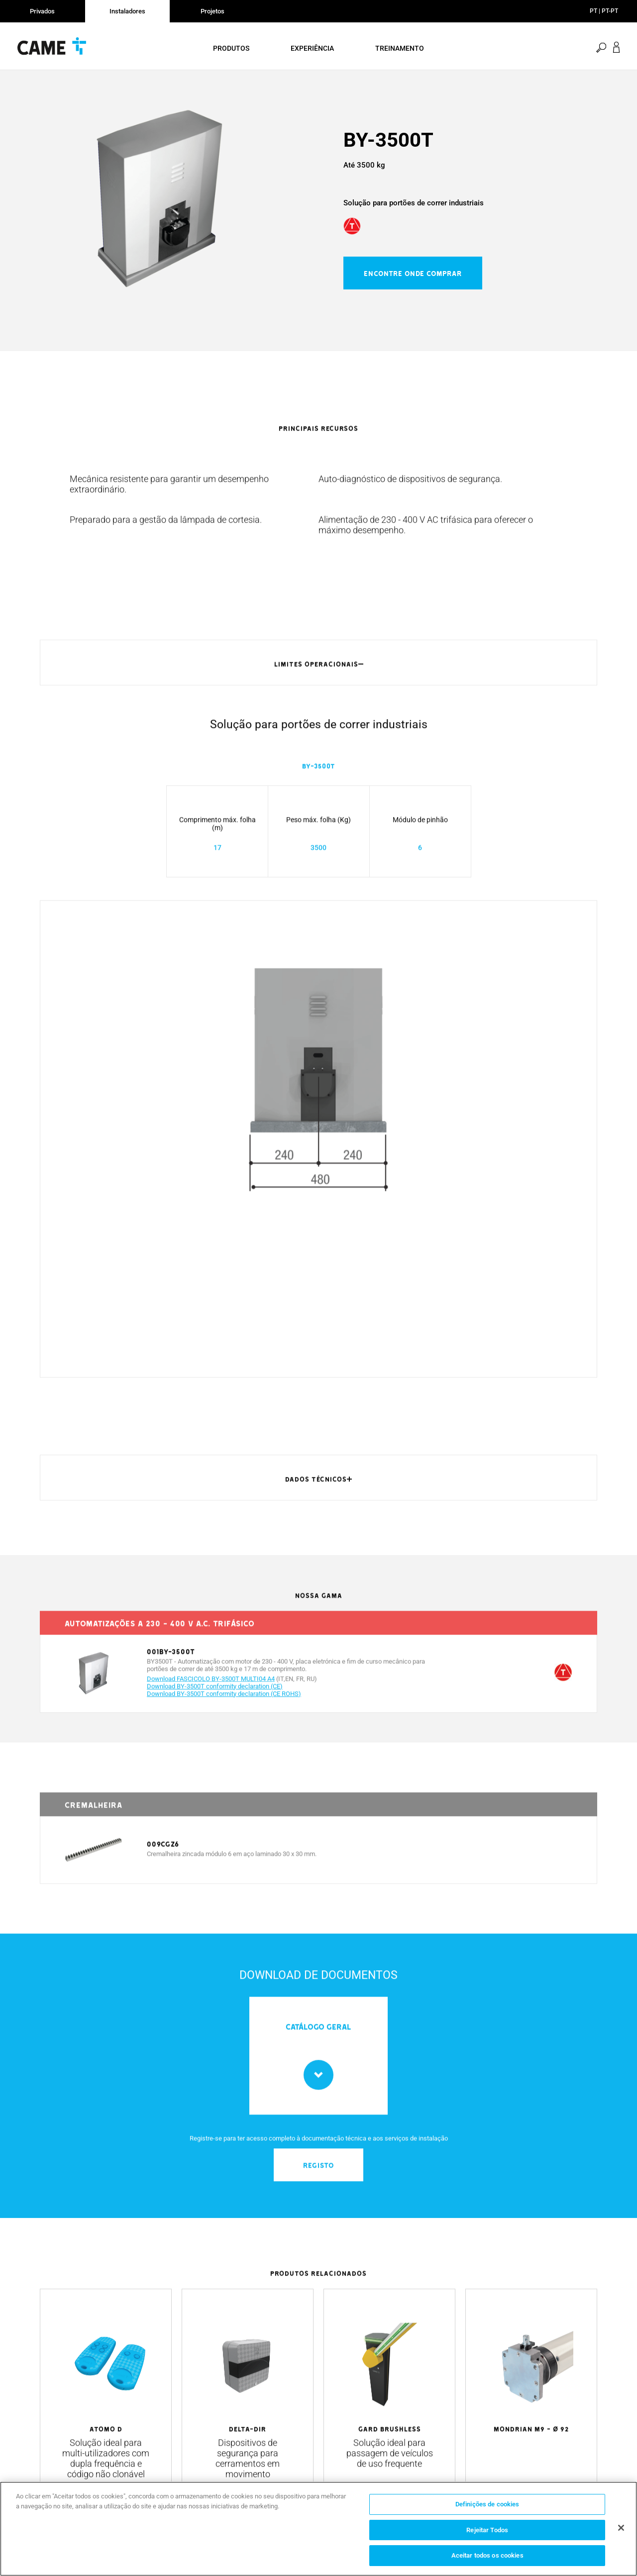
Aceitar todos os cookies (487, 2555)
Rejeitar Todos (487, 2530)
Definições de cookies (487, 2504)
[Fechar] (621, 2528)
